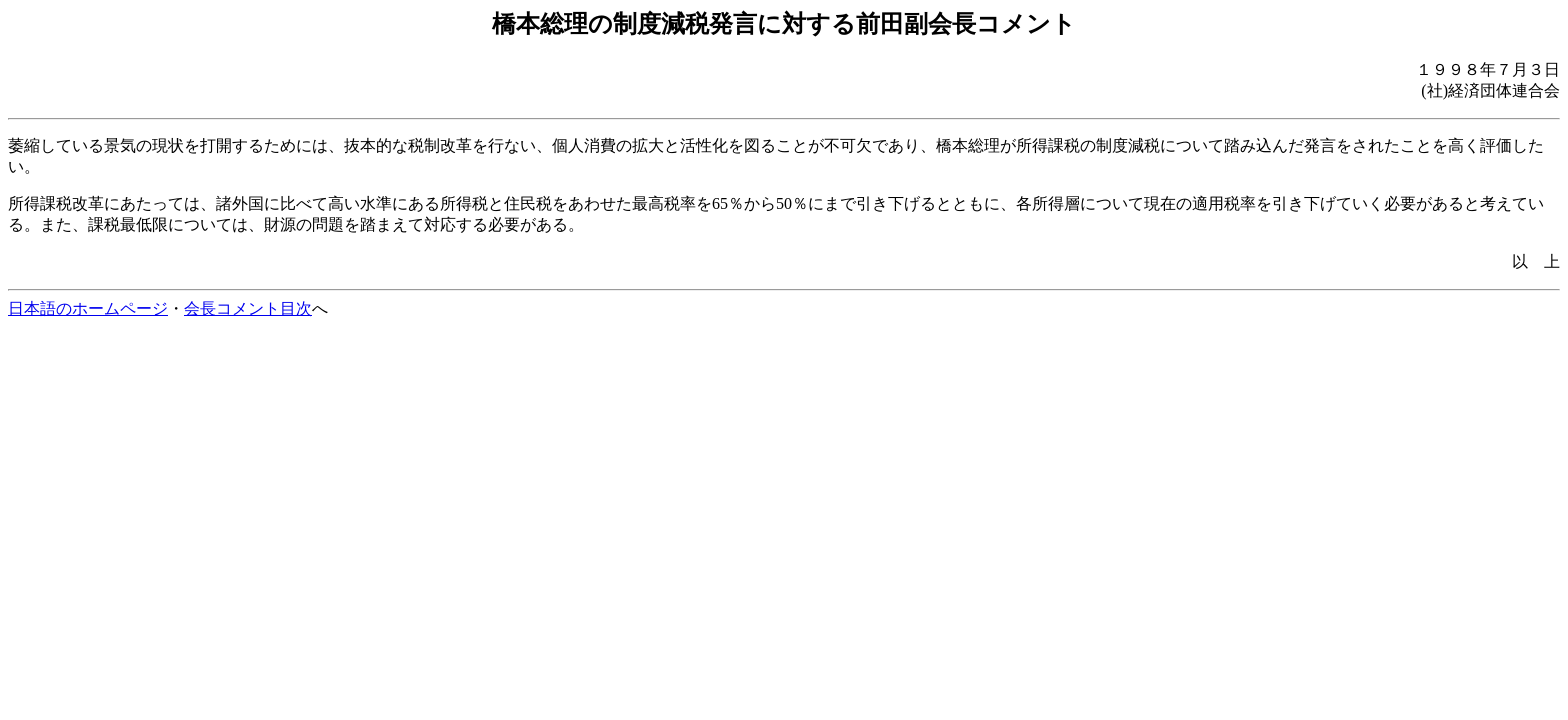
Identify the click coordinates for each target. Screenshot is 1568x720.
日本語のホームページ (88, 308)
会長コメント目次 (248, 308)
